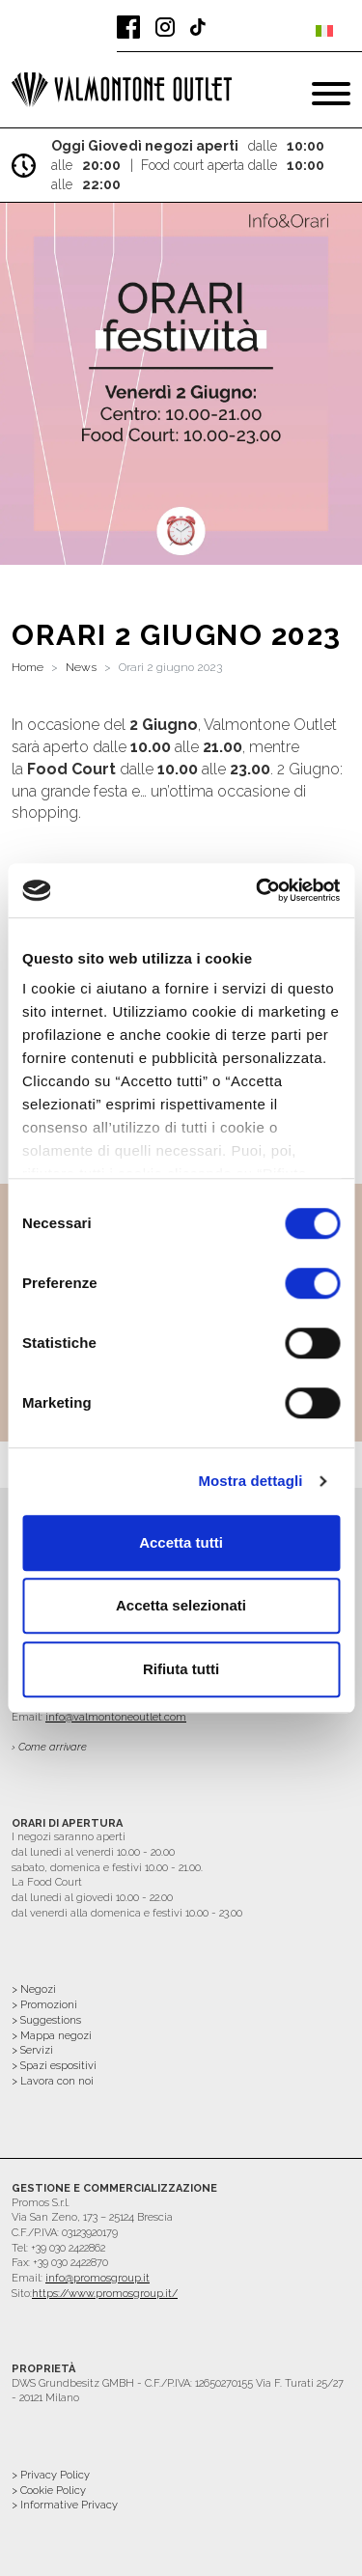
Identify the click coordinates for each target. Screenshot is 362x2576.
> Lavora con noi (53, 2081)
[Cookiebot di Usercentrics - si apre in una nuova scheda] (258, 890)
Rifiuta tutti (181, 1669)
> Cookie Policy (49, 2490)
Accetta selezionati (181, 1605)
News (81, 667)
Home (27, 667)
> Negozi (34, 1989)
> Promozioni (44, 2005)
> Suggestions (46, 2020)
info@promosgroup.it (97, 2278)
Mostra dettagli (250, 1480)
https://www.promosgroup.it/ (105, 2293)
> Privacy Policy (51, 2475)
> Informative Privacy (65, 2505)
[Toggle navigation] (331, 93)
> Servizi (32, 2050)
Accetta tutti (181, 1542)
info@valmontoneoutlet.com (115, 1717)
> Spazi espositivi (54, 2065)
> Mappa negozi (52, 2036)
